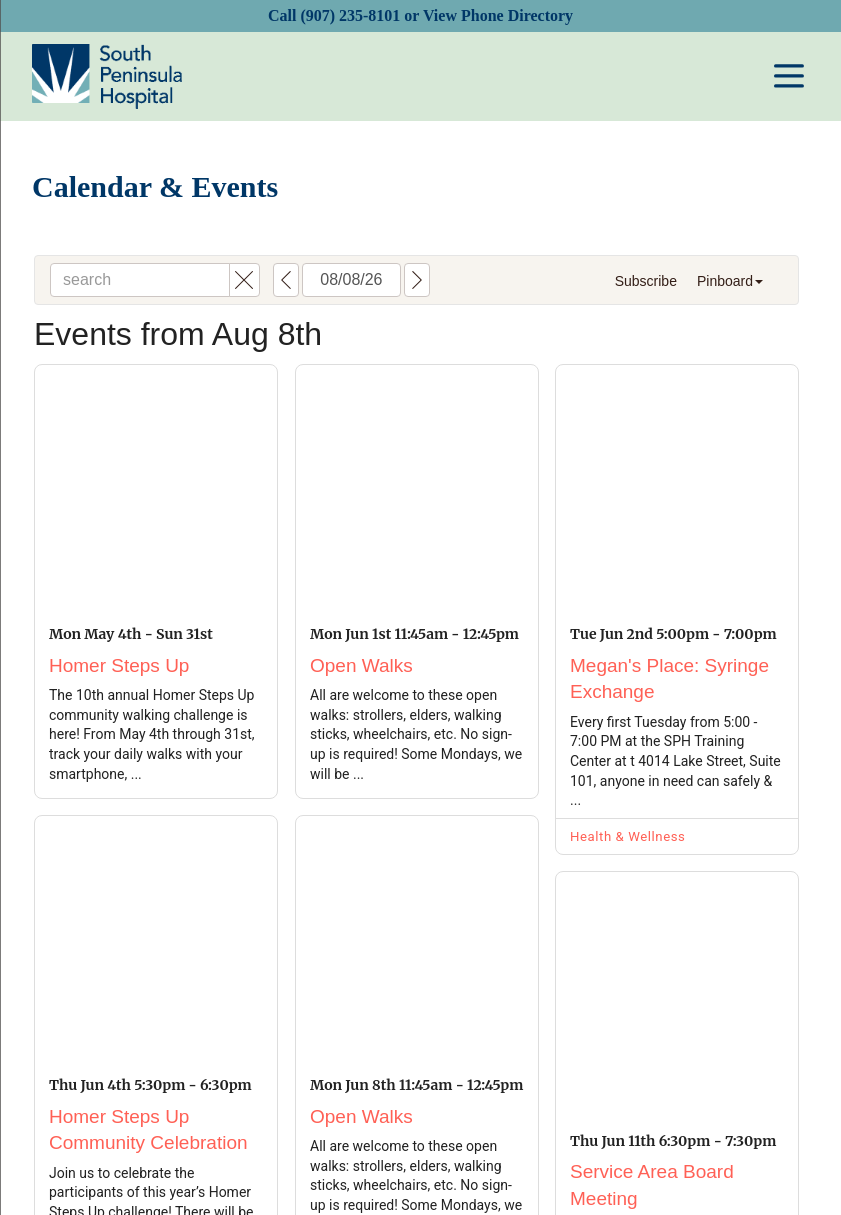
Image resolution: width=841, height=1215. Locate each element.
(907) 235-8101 (350, 15)
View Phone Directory (498, 15)
